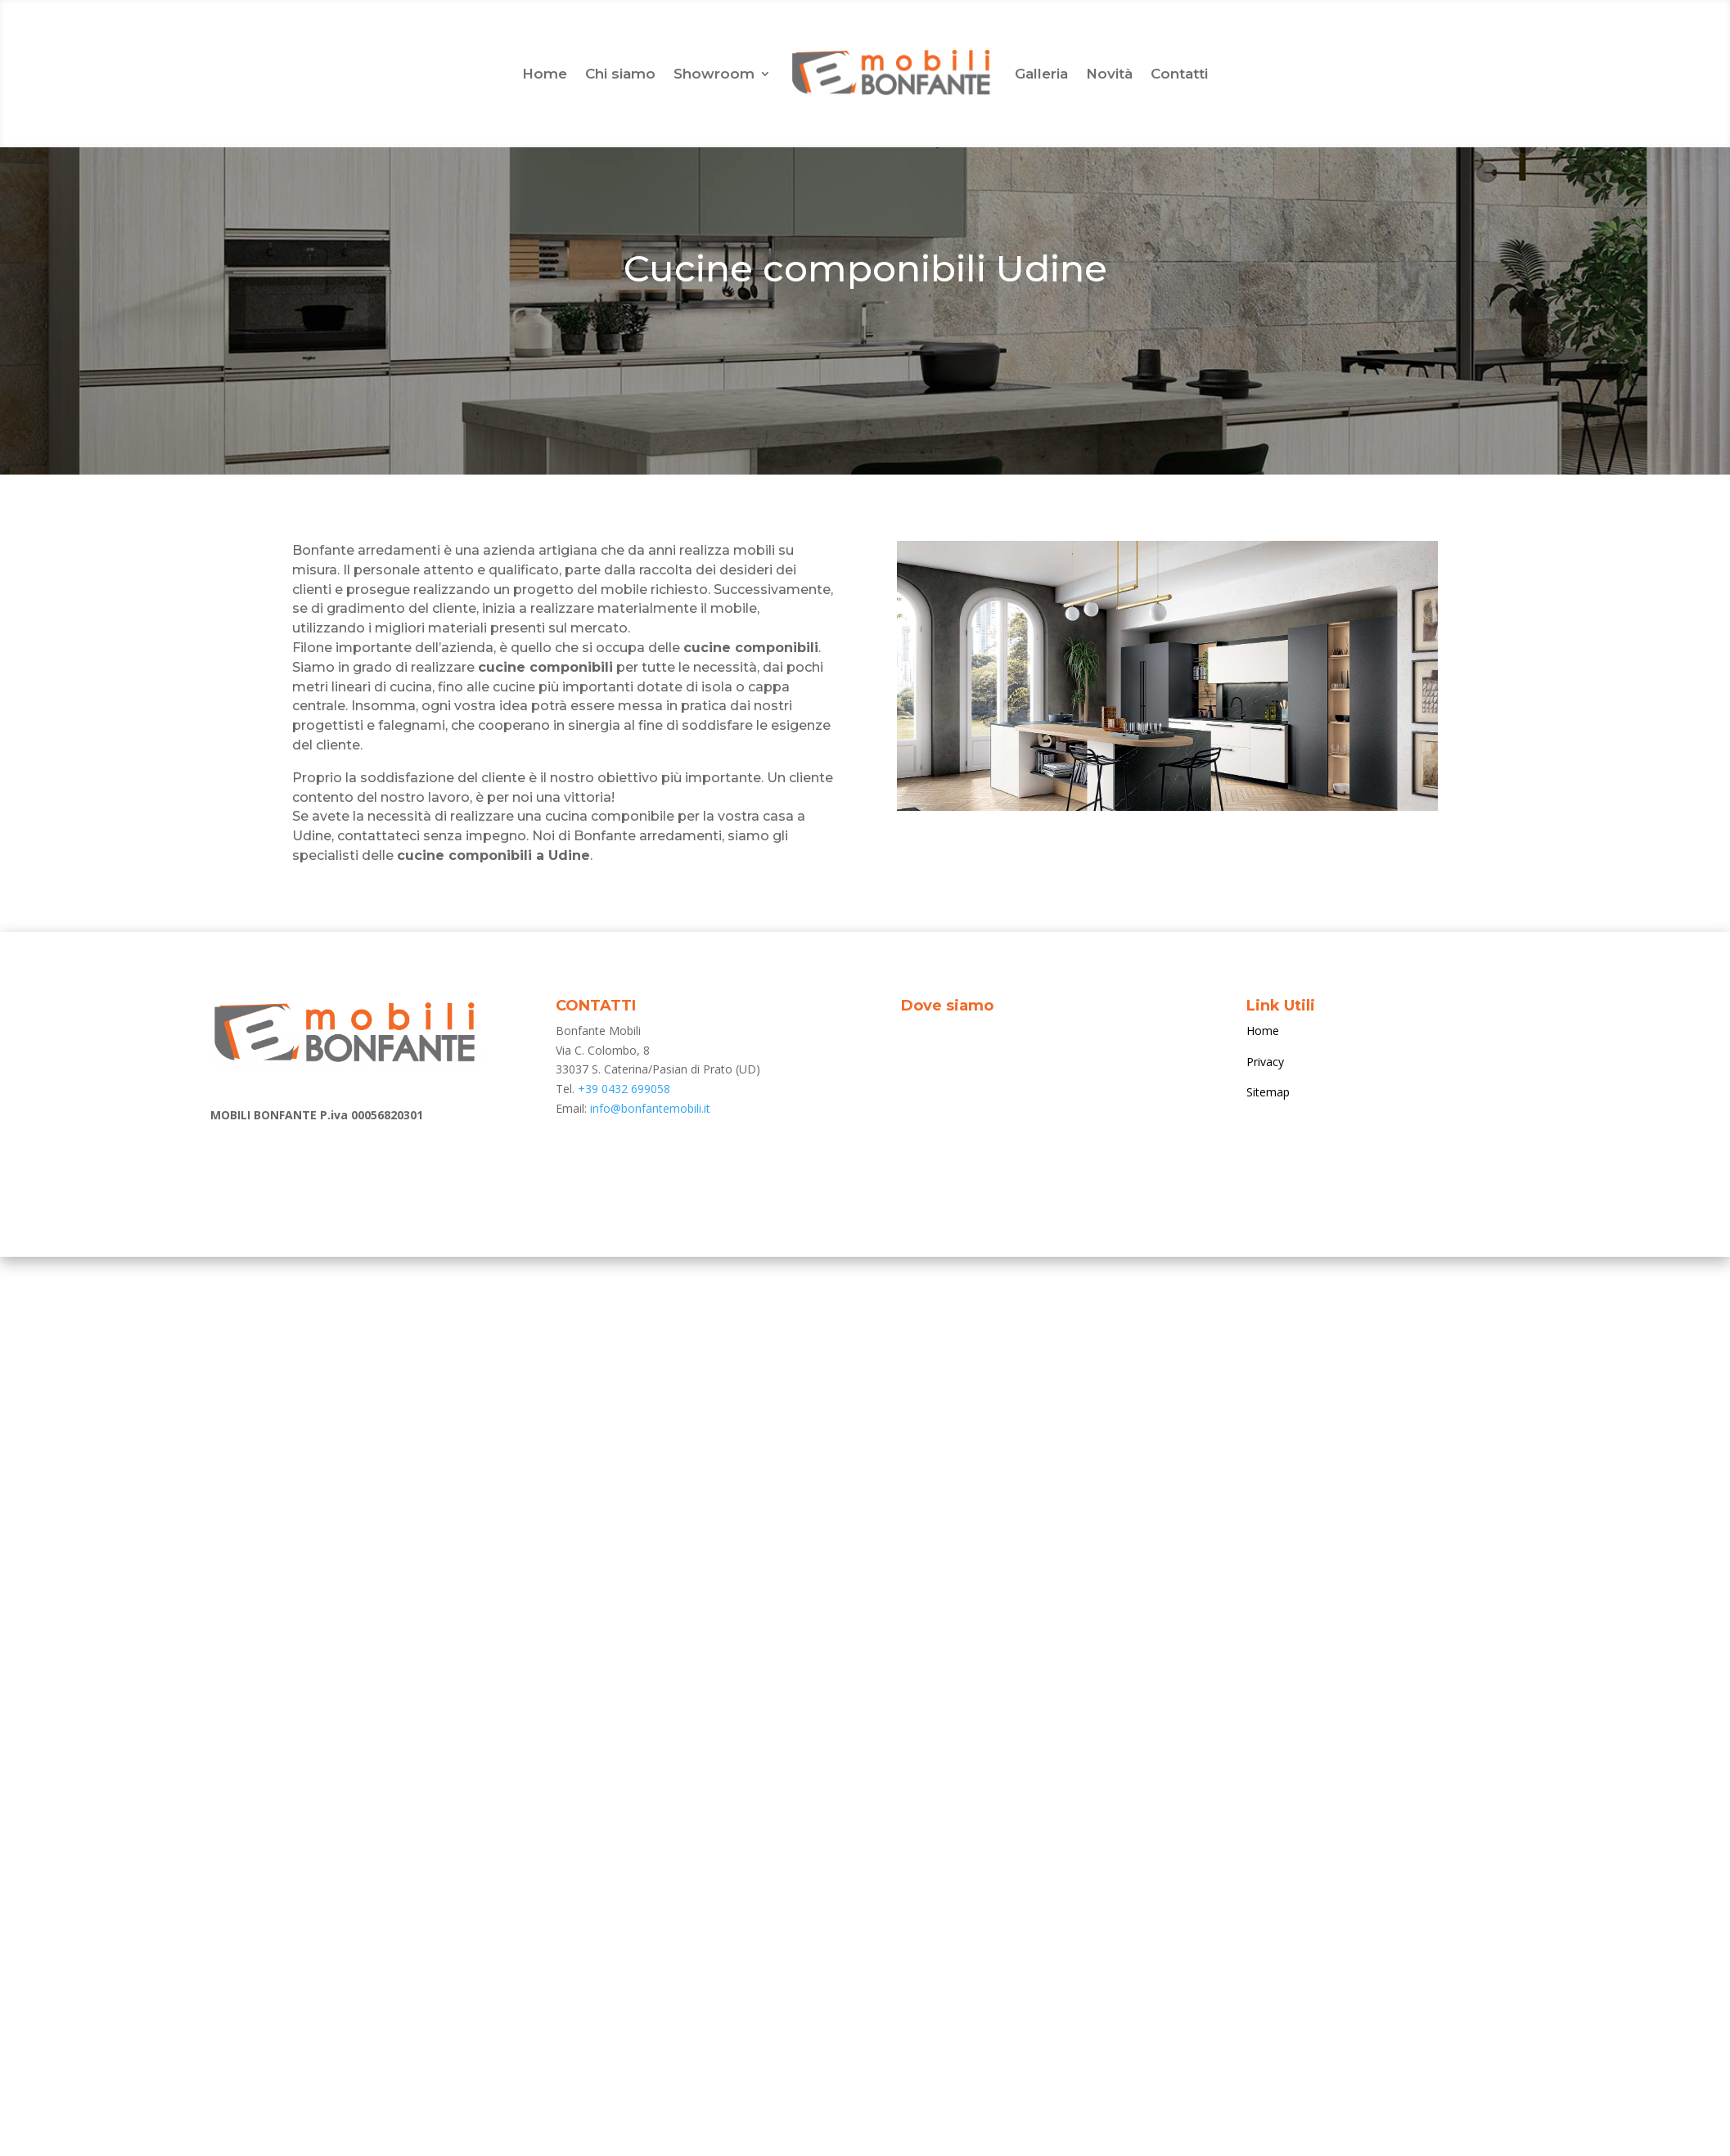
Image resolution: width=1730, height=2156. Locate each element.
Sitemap (1268, 1092)
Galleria (1041, 73)
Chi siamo (620, 73)
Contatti (1179, 73)
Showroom (714, 73)
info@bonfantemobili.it (650, 1108)
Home (544, 73)
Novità (1109, 73)
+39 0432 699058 (624, 1088)
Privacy (1265, 1061)
